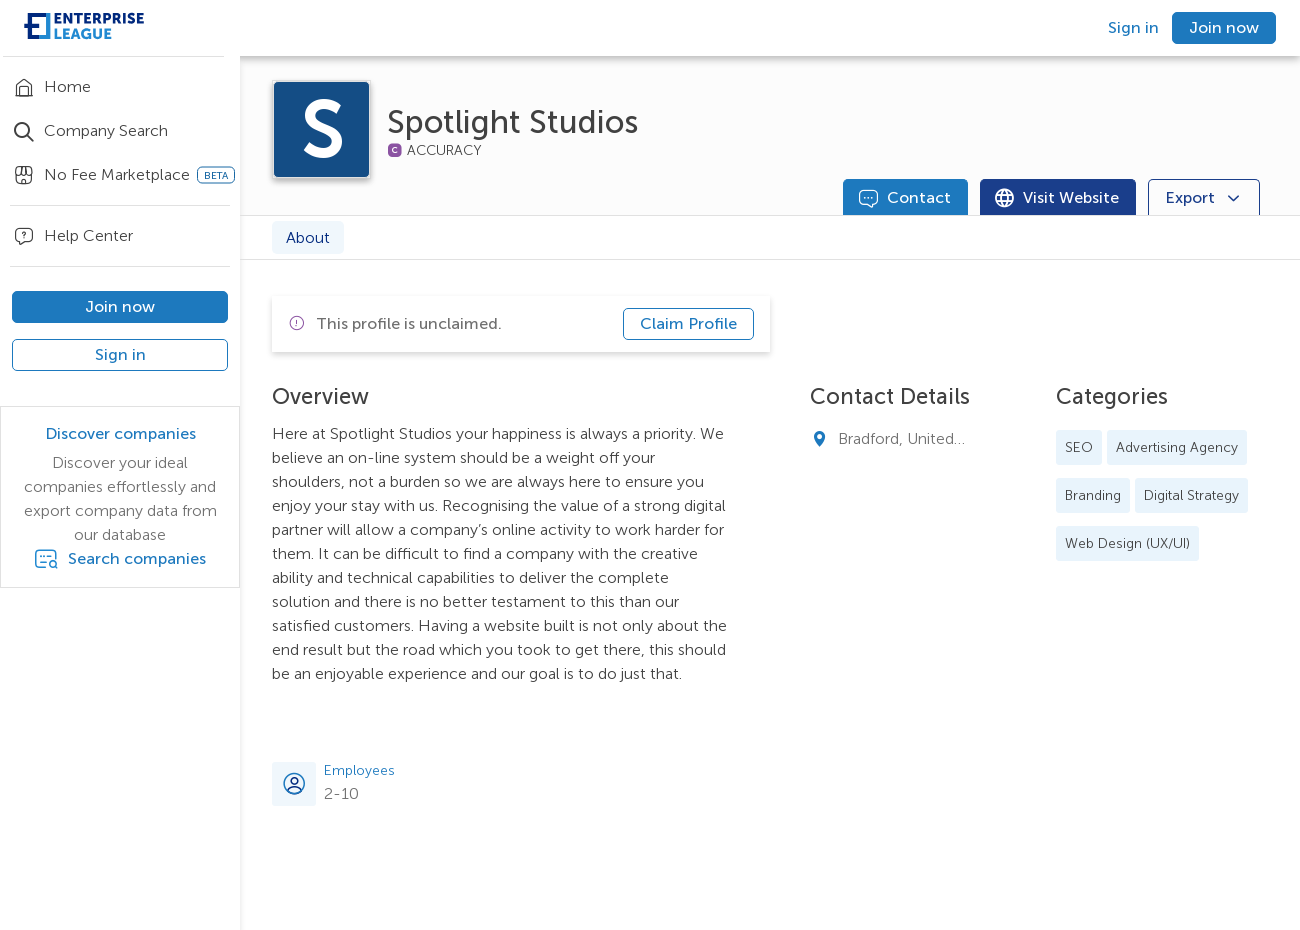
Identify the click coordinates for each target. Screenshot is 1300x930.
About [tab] (308, 237)
